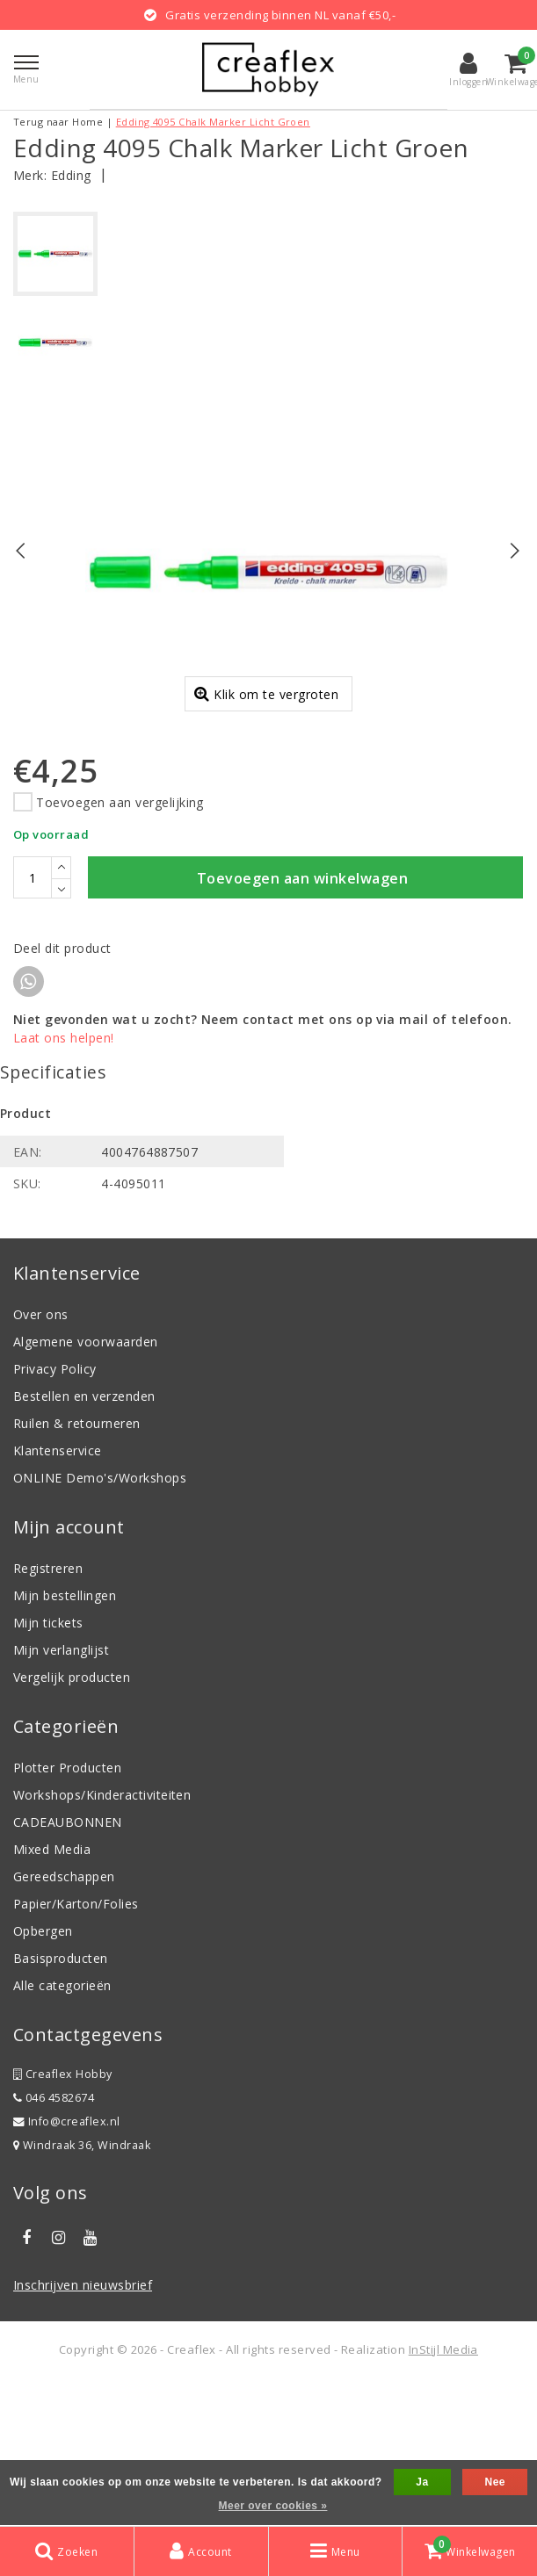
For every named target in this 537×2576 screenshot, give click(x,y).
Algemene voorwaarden (85, 1485)
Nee (494, 2482)
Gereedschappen (64, 2020)
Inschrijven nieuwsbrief (82, 2429)
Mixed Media (52, 1993)
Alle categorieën (62, 2129)
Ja (422, 2482)
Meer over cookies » (273, 2506)
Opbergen (43, 2075)
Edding (71, 175)
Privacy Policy (55, 1512)
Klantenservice (57, 1594)
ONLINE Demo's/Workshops (99, 1621)
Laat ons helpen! (63, 1182)
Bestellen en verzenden (84, 1540)
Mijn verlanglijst (61, 1794)
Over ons (41, 1458)
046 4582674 (53, 2241)
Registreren (48, 1712)
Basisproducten (60, 2102)
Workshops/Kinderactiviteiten (102, 1938)
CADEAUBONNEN (67, 1966)
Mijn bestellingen (64, 1739)
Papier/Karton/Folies (76, 2047)
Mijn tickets (48, 1766)
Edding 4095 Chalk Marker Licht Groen (213, 121)
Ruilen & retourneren (77, 1567)
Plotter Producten (67, 1911)
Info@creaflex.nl (66, 2265)
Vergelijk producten (71, 1821)
